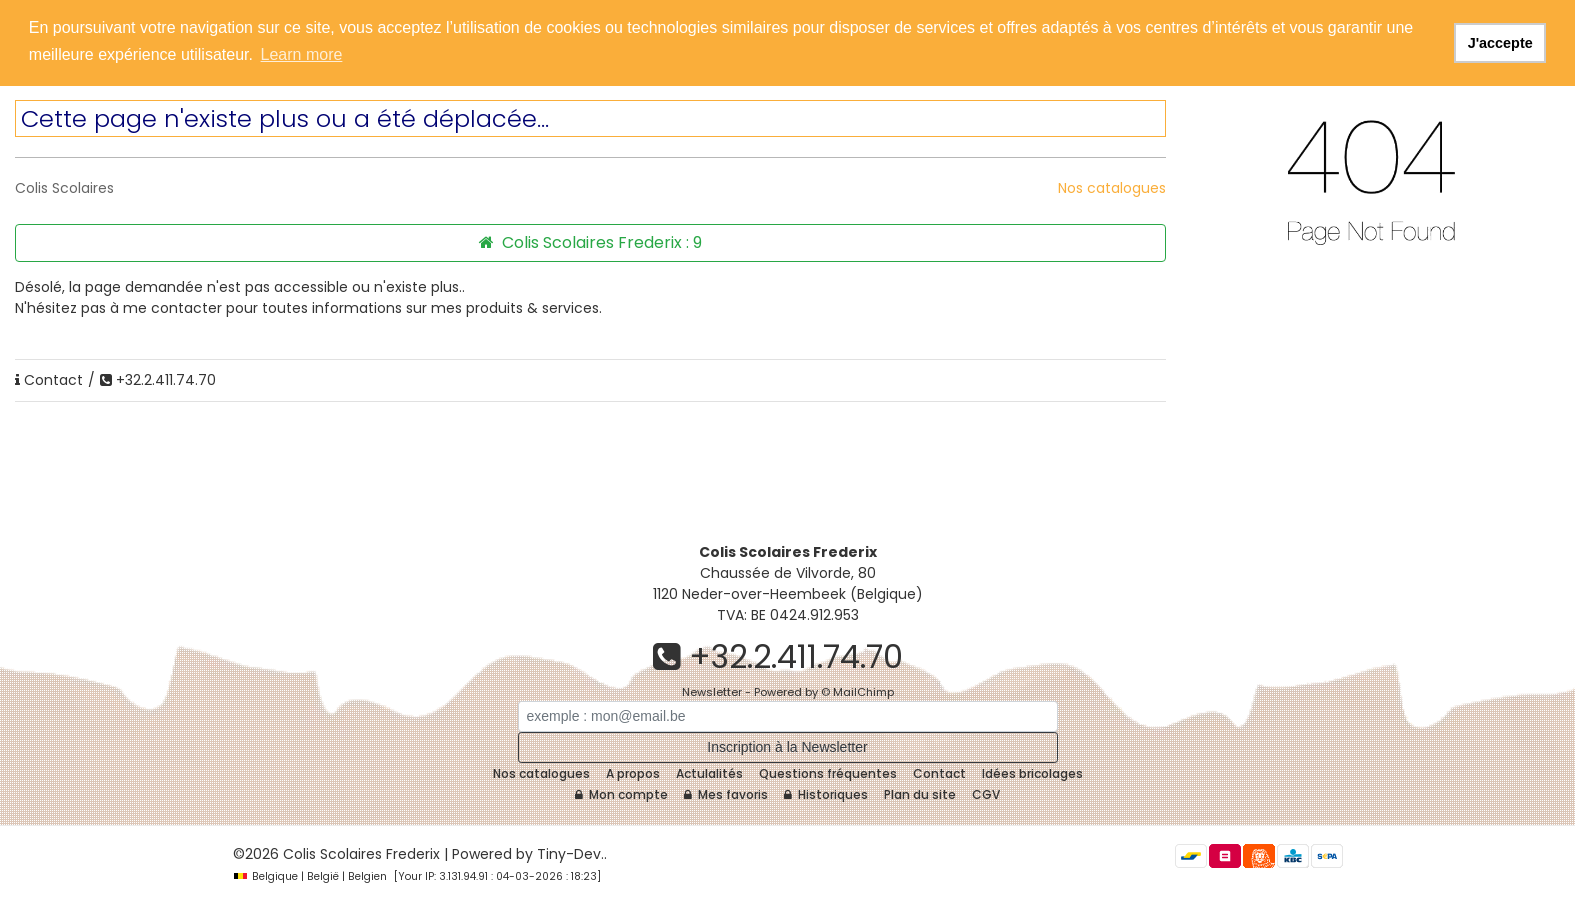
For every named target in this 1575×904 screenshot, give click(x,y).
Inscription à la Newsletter (787, 747)
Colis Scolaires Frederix (361, 854)
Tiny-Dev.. (572, 854)
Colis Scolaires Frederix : (590, 242)
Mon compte (621, 794)
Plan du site (920, 794)
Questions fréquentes (828, 773)
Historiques (826, 794)
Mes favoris (726, 794)
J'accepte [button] (1500, 43)
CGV (986, 794)
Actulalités (709, 773)
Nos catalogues (1112, 188)
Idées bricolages (1032, 773)
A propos (633, 773)
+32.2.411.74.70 (158, 380)
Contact (49, 380)
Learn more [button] (302, 54)
